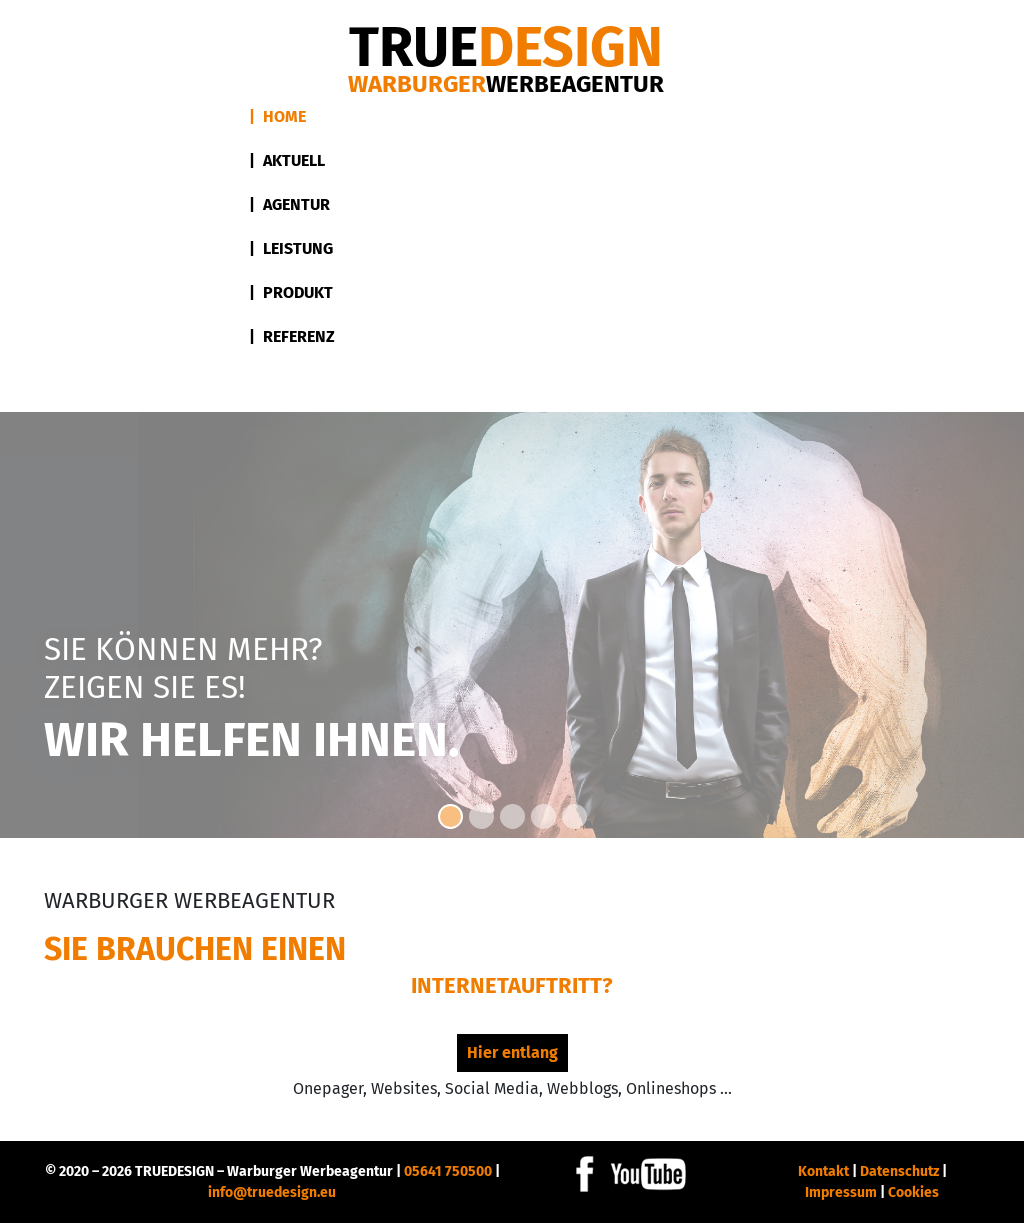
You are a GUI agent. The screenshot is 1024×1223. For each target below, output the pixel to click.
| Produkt (291, 292)
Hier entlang (512, 1052)
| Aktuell (287, 160)
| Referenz (292, 336)
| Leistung (291, 248)
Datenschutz (899, 1171)
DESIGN (506, 47)
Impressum (841, 1192)
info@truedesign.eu (272, 1192)
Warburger (506, 84)
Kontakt (823, 1171)
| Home (277, 116)
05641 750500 (448, 1171)
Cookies (913, 1192)
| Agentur (289, 204)
